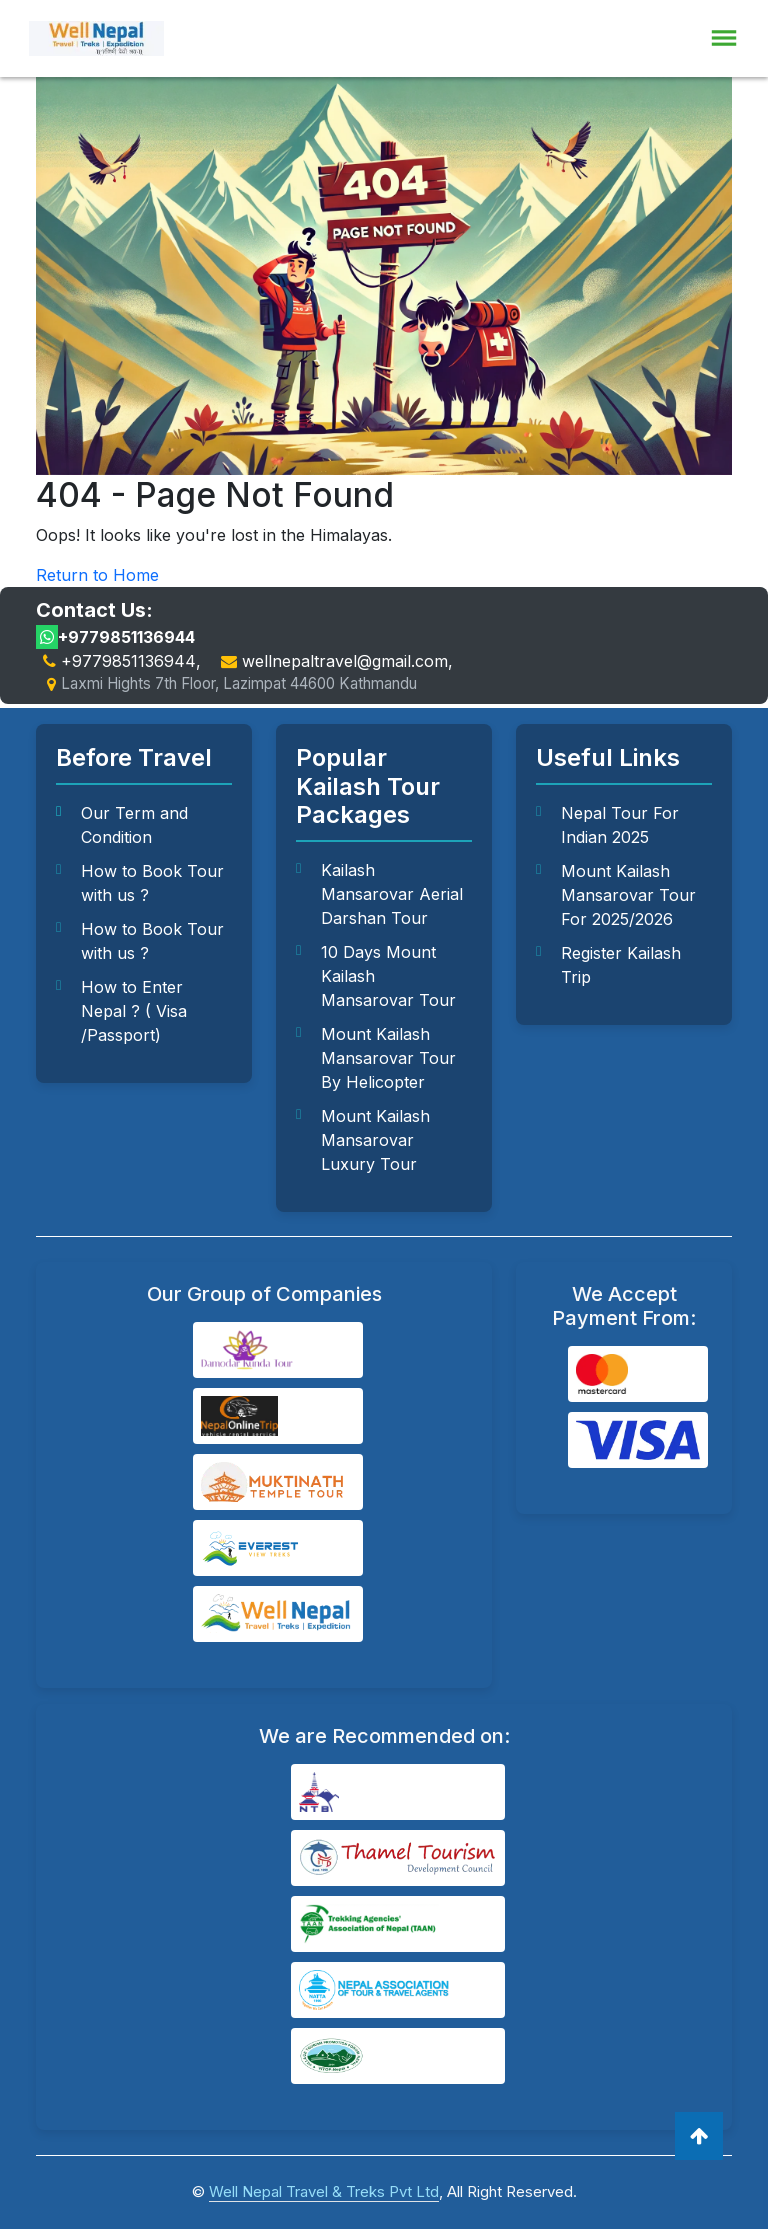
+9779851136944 (115, 637)
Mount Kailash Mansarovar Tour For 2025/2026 (628, 895)
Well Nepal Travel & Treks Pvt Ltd (324, 2191)
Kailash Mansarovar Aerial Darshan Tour (392, 894)
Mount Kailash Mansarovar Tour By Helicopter (388, 1058)
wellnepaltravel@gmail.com (345, 661)
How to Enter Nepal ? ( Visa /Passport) (134, 1011)
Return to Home (97, 575)
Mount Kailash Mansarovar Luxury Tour (375, 1140)
